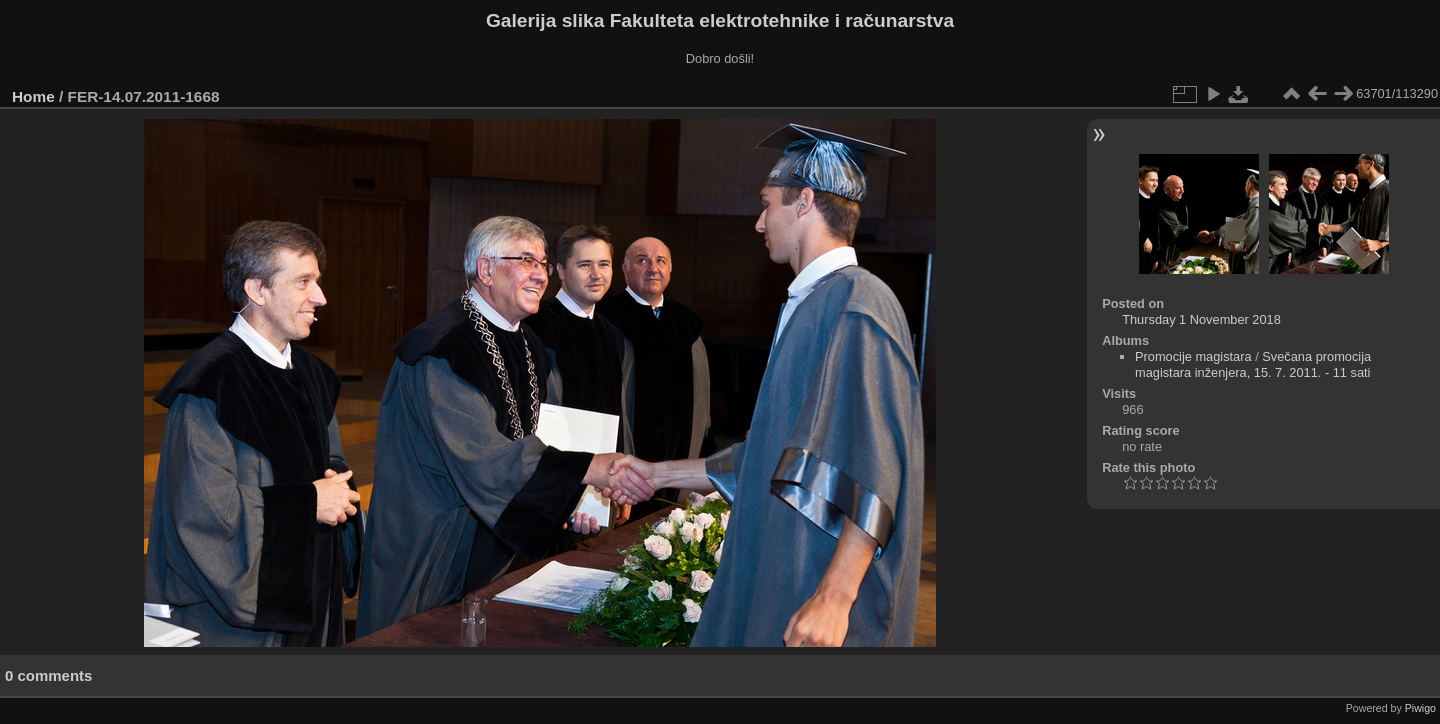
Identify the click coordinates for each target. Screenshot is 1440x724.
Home (33, 96)
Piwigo (1420, 708)
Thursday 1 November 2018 (1201, 319)
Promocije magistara (1193, 356)
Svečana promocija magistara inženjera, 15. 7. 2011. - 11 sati (1253, 364)
